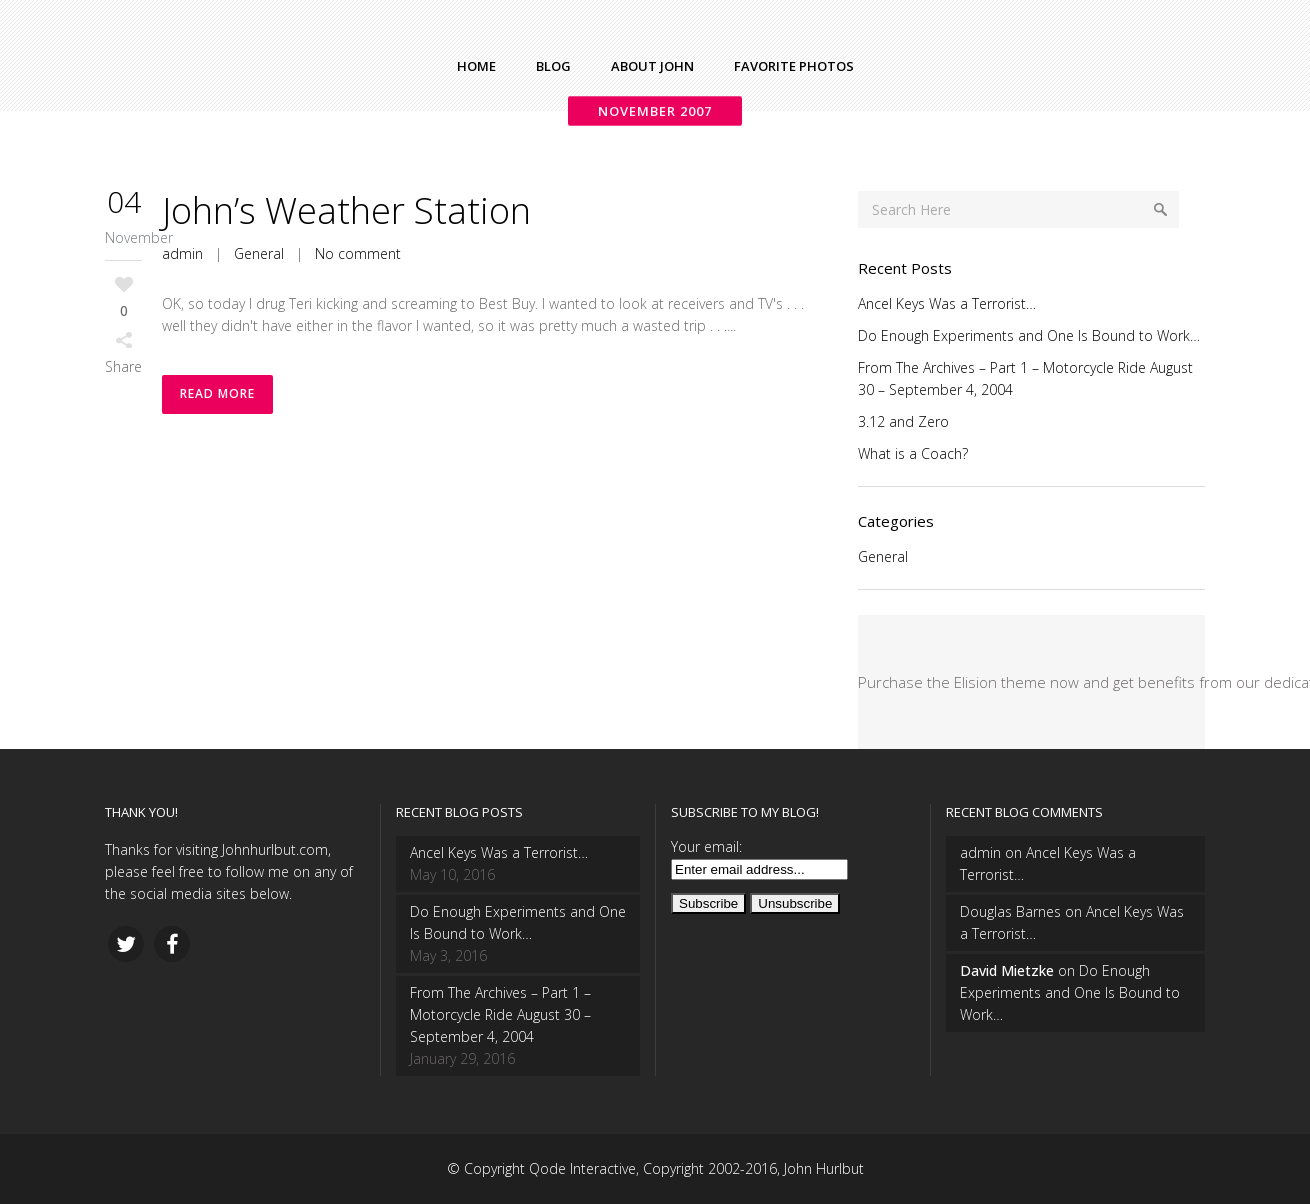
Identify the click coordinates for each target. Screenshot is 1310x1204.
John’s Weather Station (346, 210)
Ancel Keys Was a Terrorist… (947, 303)
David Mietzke (1007, 970)
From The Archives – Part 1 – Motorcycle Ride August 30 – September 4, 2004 (500, 1014)
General (259, 253)
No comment (358, 253)
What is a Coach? (913, 453)
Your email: (706, 846)
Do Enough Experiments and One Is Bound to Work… (1029, 335)
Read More (217, 394)
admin (182, 253)
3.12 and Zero (903, 421)
